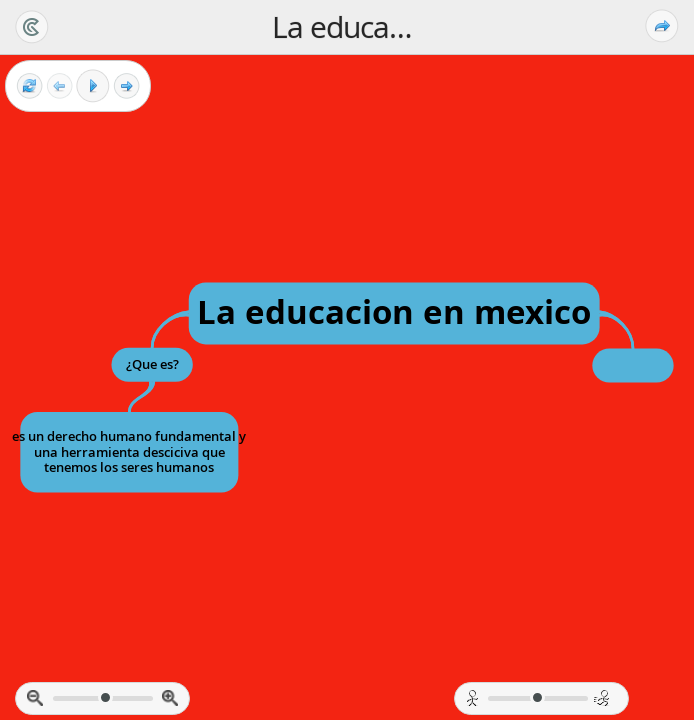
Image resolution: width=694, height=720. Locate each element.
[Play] (93, 86)
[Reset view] (29, 86)
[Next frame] (126, 86)
